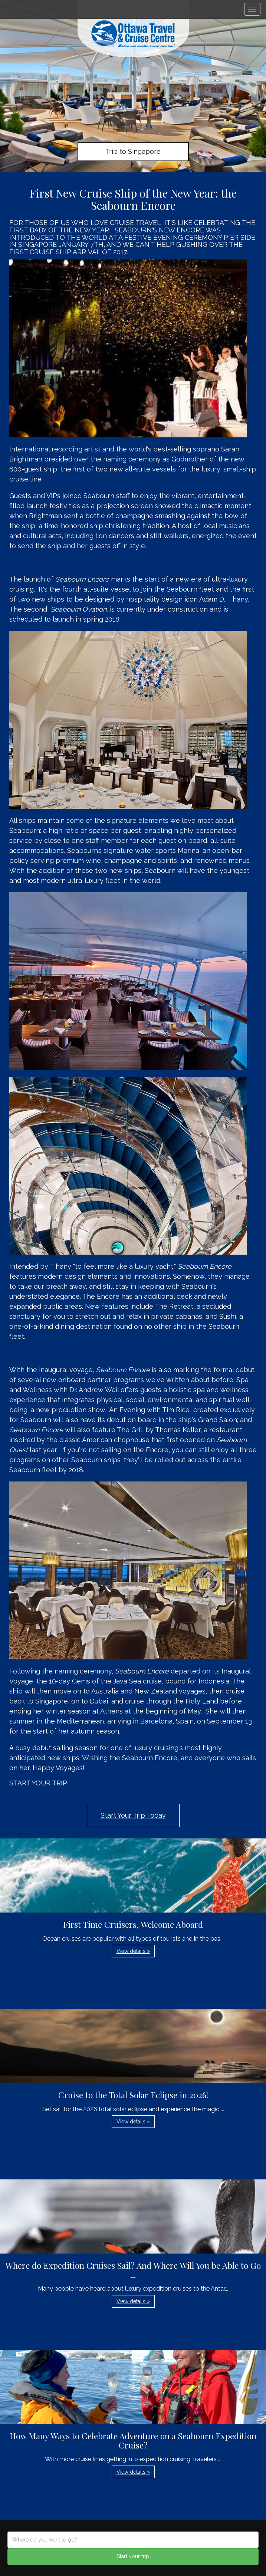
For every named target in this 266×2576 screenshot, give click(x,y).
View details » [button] (133, 1951)
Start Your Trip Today (133, 1815)
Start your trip (133, 2556)
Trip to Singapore (133, 151)
